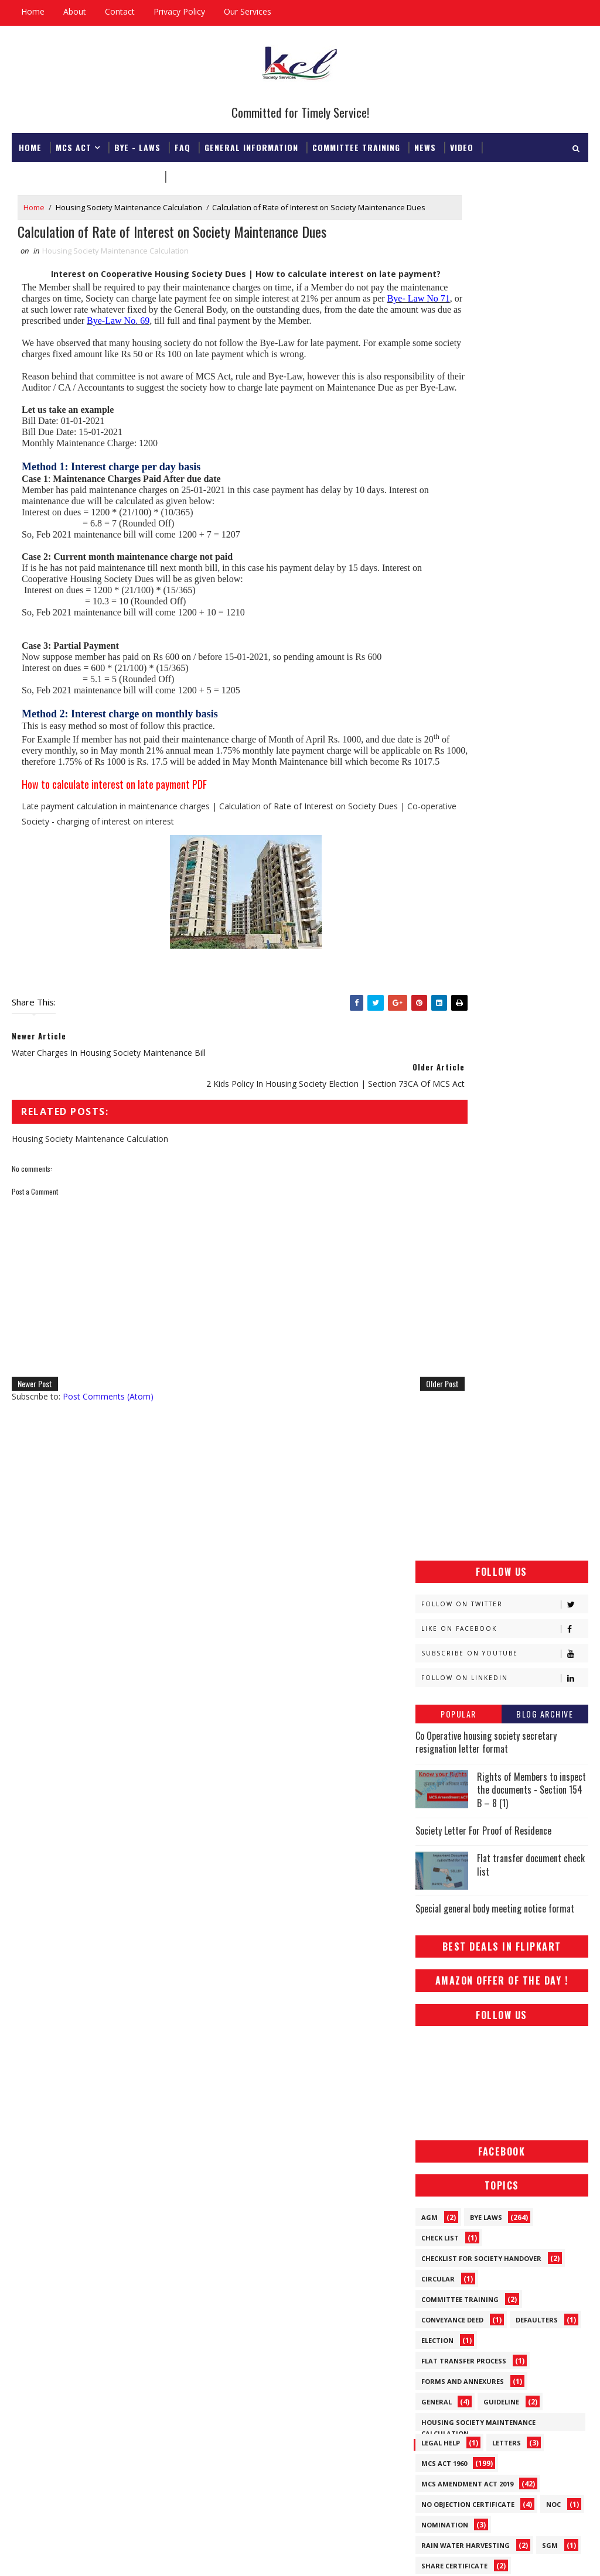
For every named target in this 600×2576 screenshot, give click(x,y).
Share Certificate (454, 1358)
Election (437, 1132)
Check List (440, 1030)
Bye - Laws (137, 145)
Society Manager (453, 1399)
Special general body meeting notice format (494, 702)
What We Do (508, 1460)
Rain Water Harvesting (465, 1337)
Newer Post (35, 1432)
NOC (553, 1296)
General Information (251, 145)
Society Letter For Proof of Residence (483, 623)
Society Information (461, 1378)
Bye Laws (486, 1009)
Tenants (437, 1460)
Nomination (444, 1317)
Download (193, 174)
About (74, 11)
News (425, 145)
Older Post (378, 1432)
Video (461, 145)
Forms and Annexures (462, 1173)
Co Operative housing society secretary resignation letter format (486, 534)
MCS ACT (73, 145)
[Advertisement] (501, 268)
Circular (438, 1071)
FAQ (182, 145)
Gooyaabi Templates (176, 2555)
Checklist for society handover (481, 1050)
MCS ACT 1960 (444, 1255)
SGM (550, 1337)
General (436, 1194)
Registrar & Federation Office (88, 174)
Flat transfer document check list (531, 657)
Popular (458, 506)
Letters (506, 1235)
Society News (446, 1419)
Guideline (501, 1194)
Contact (120, 11)
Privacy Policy (179, 11)
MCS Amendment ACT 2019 (467, 1276)
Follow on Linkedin (504, 470)
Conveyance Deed (452, 1112)
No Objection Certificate (467, 1296)
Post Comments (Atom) (108, 1445)
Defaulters (537, 1112)
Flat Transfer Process (463, 1153)
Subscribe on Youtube (504, 446)
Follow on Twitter (504, 396)
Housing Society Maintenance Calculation (129, 207)
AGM (429, 1009)
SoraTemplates (71, 2555)
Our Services (247, 11)
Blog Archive (544, 506)
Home (33, 11)
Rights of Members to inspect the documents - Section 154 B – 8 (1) (531, 582)
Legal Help (440, 1235)
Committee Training (356, 145)
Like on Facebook (504, 421)
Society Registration (462, 1440)
